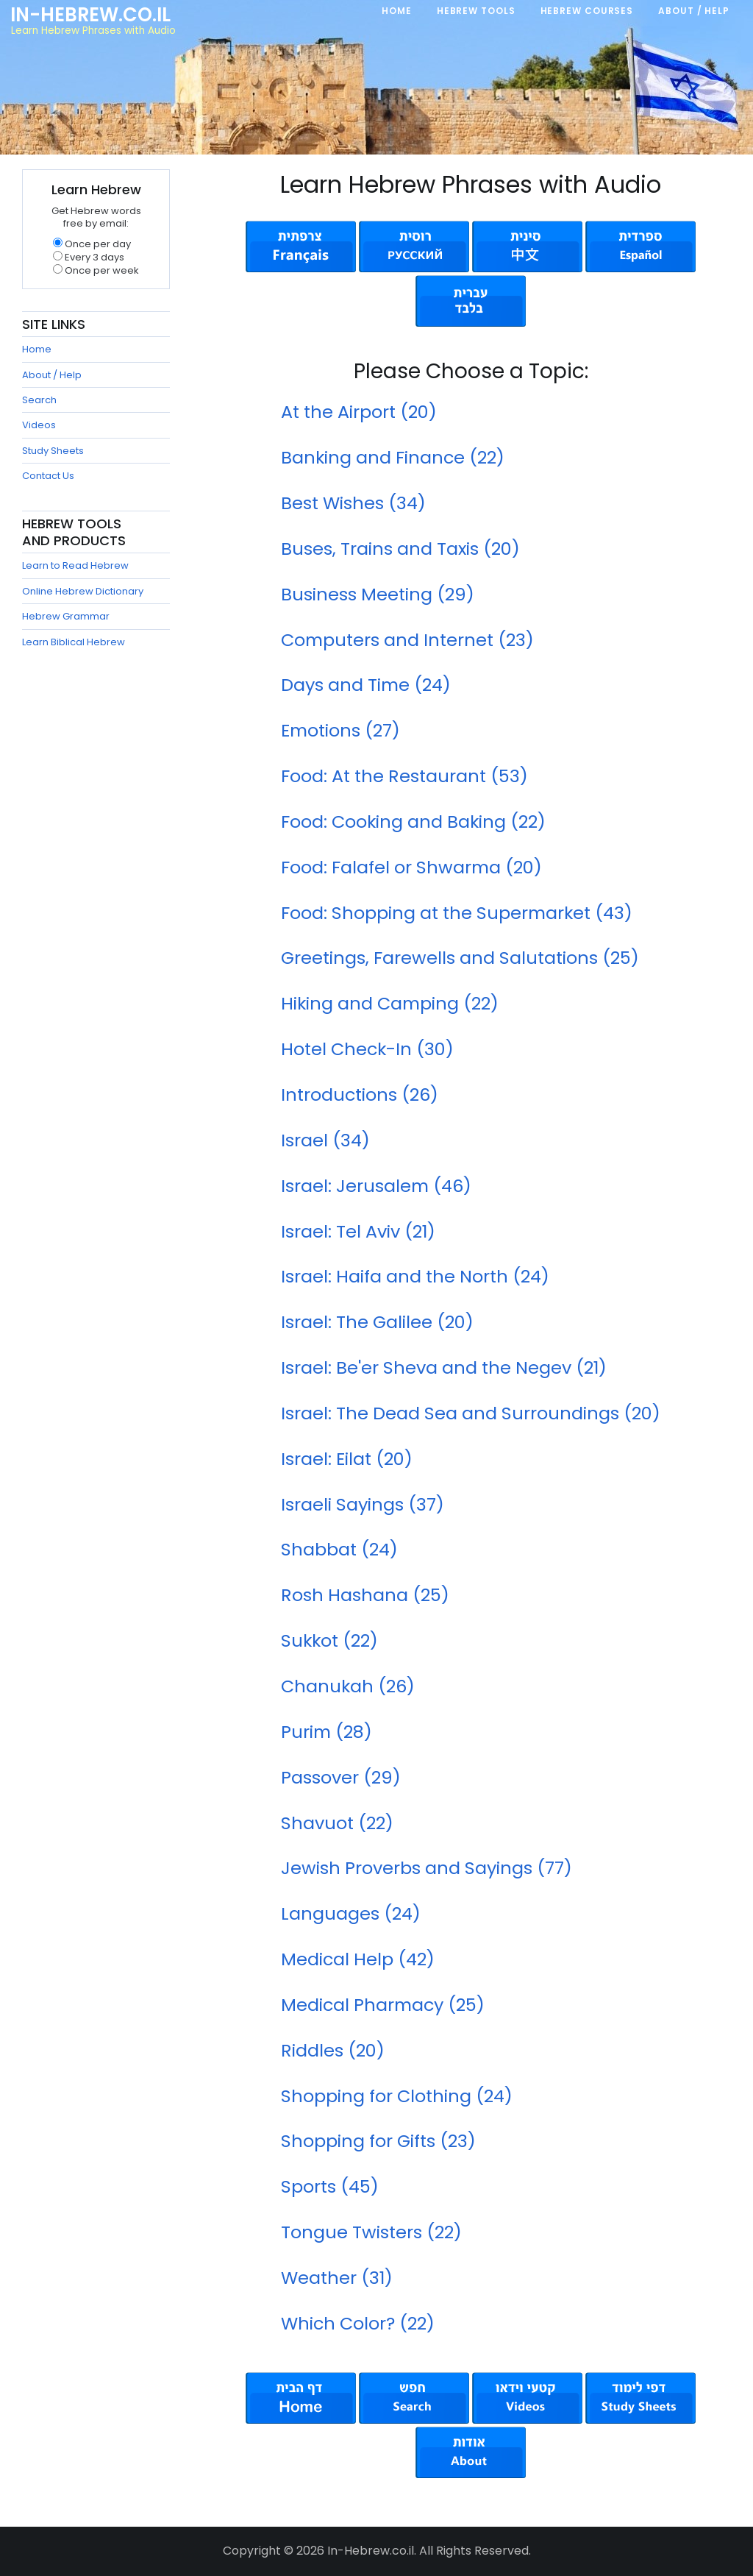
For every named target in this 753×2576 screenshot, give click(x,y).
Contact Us (48, 476)
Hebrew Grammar (66, 616)
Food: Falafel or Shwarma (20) (411, 867)
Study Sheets (53, 451)
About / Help (52, 375)
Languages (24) (351, 1913)
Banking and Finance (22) (392, 457)
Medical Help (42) (358, 1959)
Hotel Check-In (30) (367, 1049)
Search (39, 400)
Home (36, 349)
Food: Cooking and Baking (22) (413, 821)
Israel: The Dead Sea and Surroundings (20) (470, 1413)
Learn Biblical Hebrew (73, 642)
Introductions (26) (359, 1094)
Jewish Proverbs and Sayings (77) (426, 1868)
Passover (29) (341, 1777)
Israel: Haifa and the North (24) (415, 1276)
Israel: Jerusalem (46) (376, 1186)
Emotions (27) (340, 730)
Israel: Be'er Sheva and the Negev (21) (444, 1367)
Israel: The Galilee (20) (377, 1322)
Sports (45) (330, 2186)
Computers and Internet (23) (407, 640)
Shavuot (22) (337, 1823)
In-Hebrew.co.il (90, 14)
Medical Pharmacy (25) (383, 2005)
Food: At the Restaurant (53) (404, 776)
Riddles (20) (333, 2050)
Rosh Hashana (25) (365, 1595)
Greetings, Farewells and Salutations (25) (460, 957)
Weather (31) (337, 2277)
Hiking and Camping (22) (390, 1003)
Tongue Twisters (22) (371, 2232)
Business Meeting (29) (377, 594)
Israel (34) (325, 1140)
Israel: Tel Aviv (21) (358, 1231)
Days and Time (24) (366, 685)
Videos (39, 425)
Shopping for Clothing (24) (397, 2096)
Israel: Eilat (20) (347, 1459)
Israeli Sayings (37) (362, 1504)
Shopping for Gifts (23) (378, 2141)
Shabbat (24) (339, 1549)
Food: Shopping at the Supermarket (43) (456, 913)
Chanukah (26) (348, 1686)
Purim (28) (326, 1732)
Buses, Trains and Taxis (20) (400, 548)
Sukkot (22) (329, 1640)
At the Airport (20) (359, 412)
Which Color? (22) (358, 2323)
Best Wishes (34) (353, 503)
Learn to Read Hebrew (75, 565)
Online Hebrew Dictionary (82, 591)
